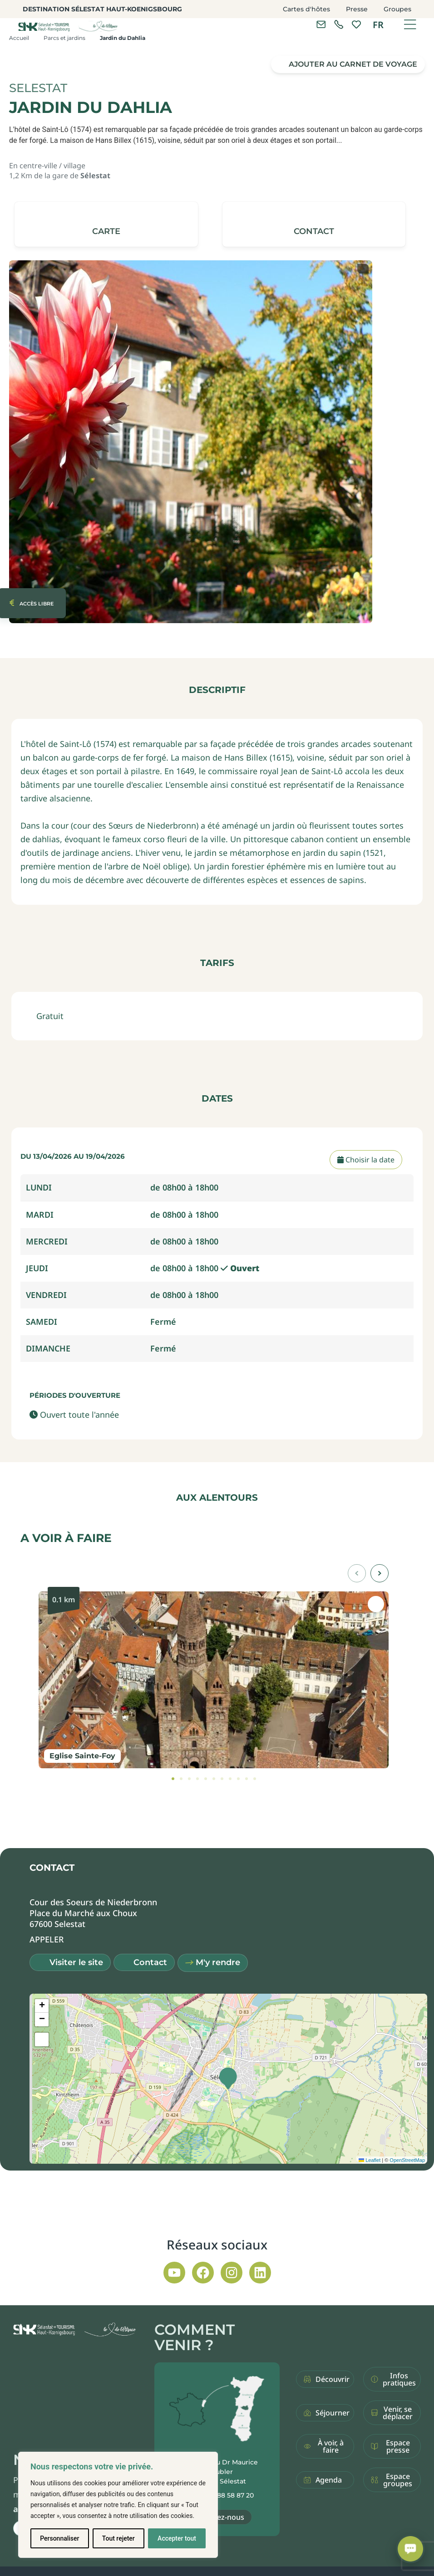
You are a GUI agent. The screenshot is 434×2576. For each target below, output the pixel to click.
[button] (313, 224)
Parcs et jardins (64, 37)
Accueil (19, 37)
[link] (338, 24)
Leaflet (369, 2160)
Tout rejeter (118, 2538)
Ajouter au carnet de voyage (353, 64)
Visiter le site (76, 1962)
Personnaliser (59, 2538)
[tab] (173, 1778)
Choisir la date (366, 1160)
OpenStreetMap (407, 2160)
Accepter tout (177, 2538)
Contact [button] (150, 1962)
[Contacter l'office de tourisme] (321, 24)
